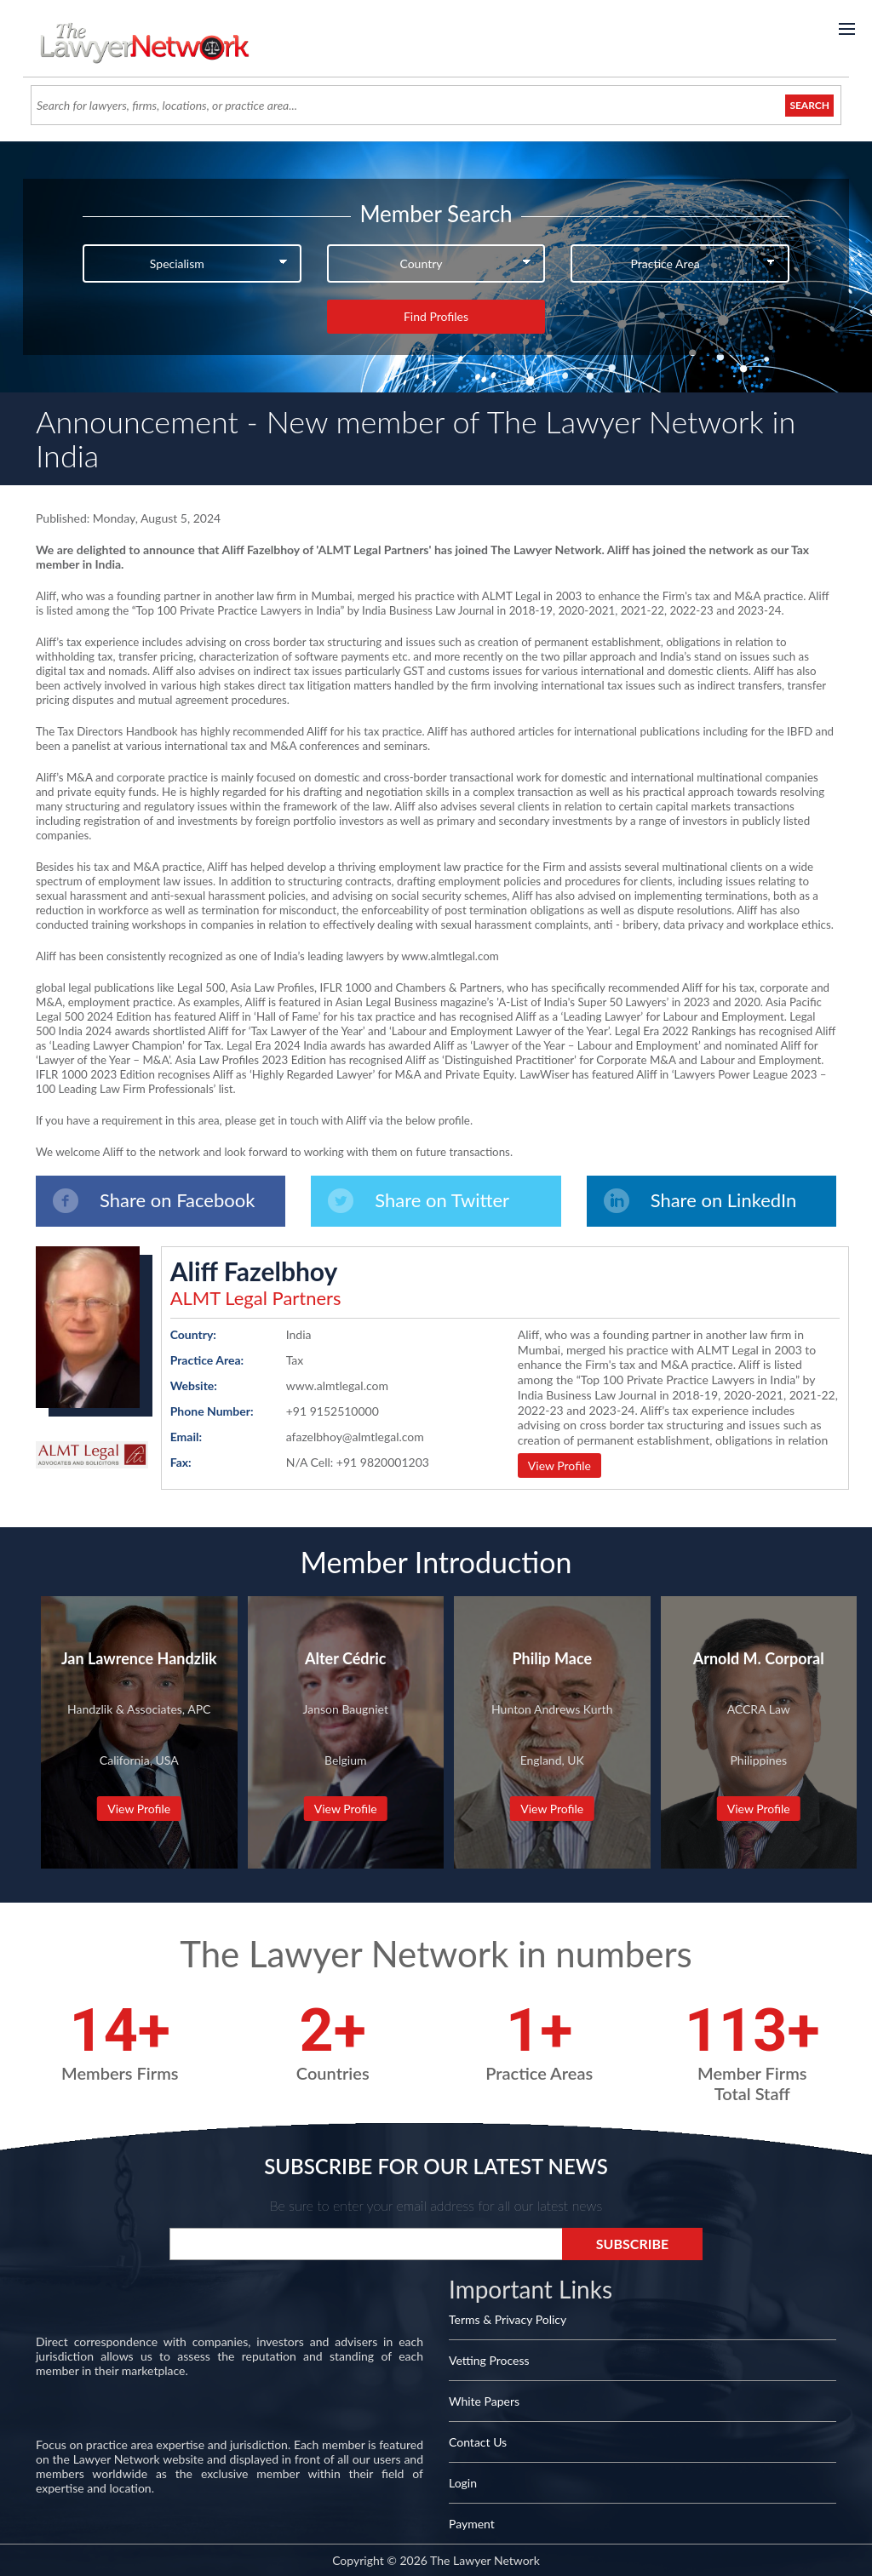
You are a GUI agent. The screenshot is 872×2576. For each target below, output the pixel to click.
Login (463, 2483)
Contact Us (478, 2442)
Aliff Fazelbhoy (254, 1271)
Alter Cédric (345, 1658)
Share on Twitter (418, 1200)
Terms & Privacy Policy (507, 2319)
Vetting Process (489, 2360)
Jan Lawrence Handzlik (139, 1658)
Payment (472, 2523)
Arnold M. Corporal (758, 1658)
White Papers (484, 2401)
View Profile (559, 1465)
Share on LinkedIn (700, 1200)
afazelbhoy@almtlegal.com (355, 1436)
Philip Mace (552, 1658)
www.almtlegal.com (337, 1385)
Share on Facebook (154, 1200)
